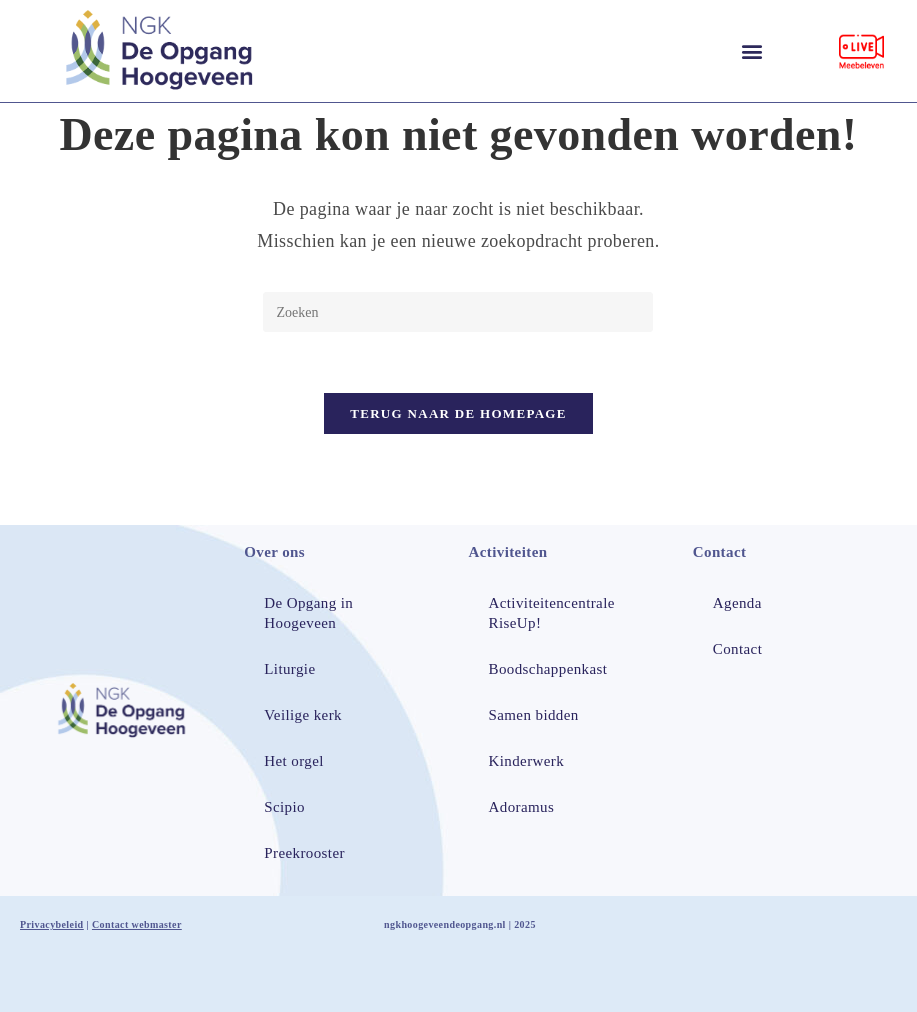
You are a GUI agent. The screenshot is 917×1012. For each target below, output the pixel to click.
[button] (751, 51)
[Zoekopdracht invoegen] (458, 312)
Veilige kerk (303, 715)
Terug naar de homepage (458, 413)
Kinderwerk (527, 761)
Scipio (284, 807)
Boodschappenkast (548, 669)
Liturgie (289, 669)
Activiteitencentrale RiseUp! (552, 613)
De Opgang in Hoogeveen (308, 613)
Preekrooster (304, 853)
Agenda (737, 603)
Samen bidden (534, 715)
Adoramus (522, 807)
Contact (737, 649)
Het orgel (294, 761)
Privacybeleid (52, 924)
